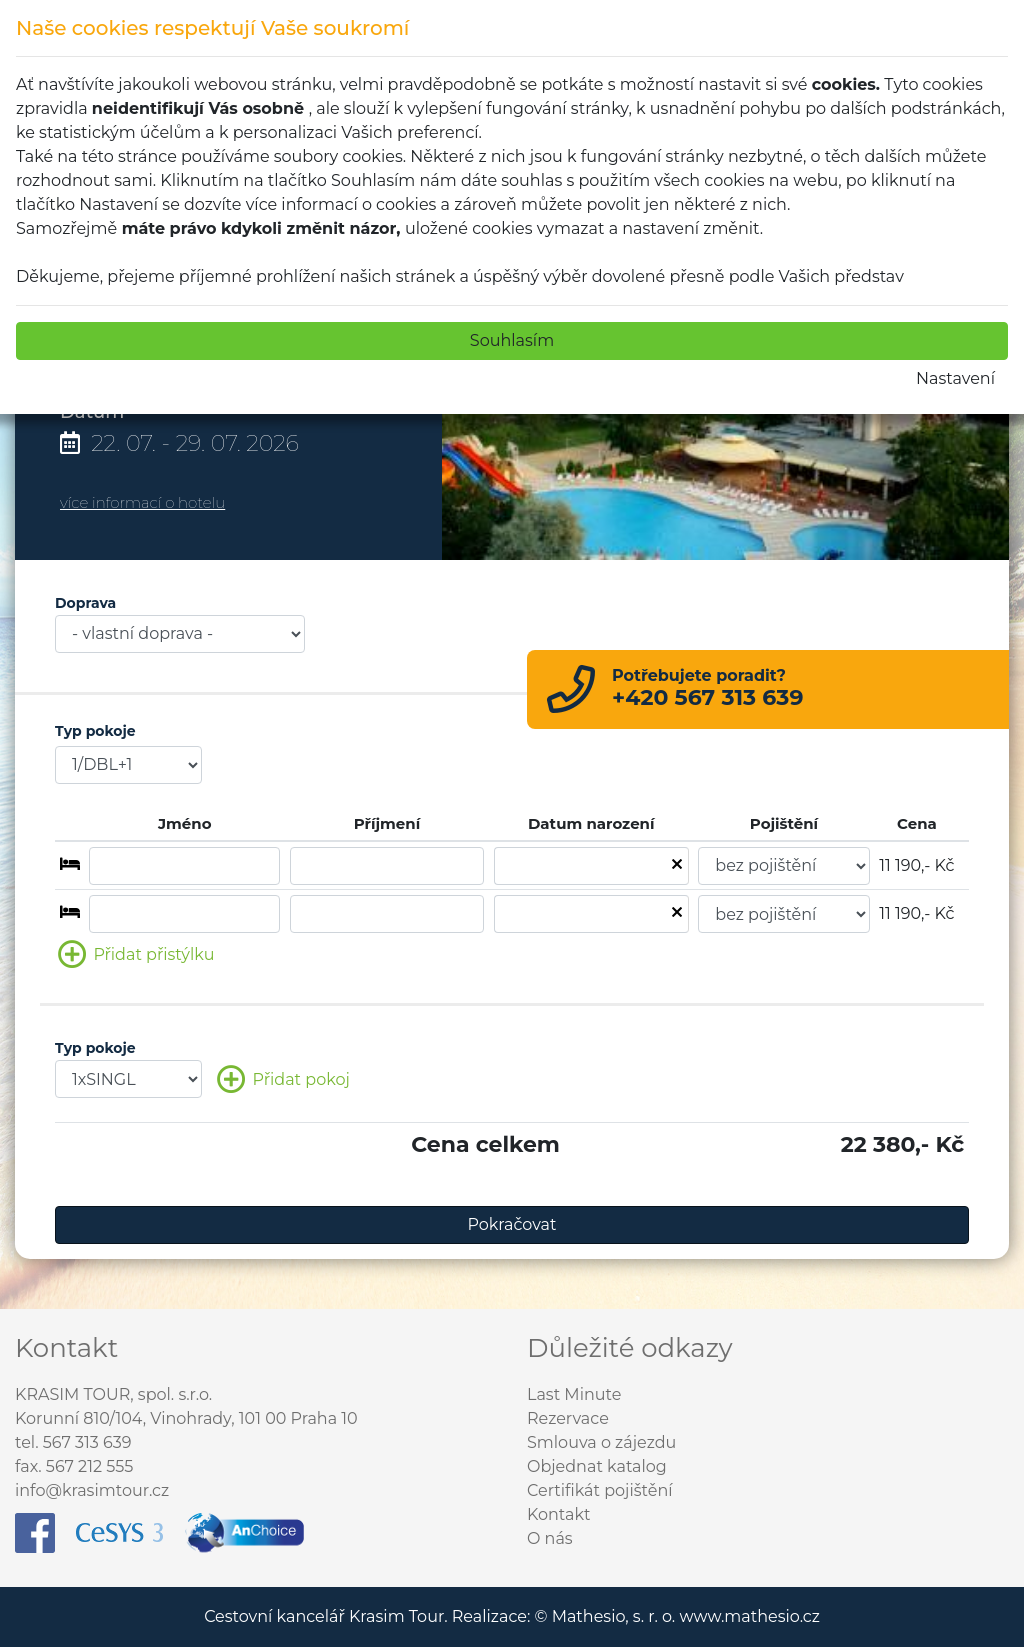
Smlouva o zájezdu (601, 1442)
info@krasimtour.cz (92, 1490)
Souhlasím (512, 340)
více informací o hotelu (142, 502)
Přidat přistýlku (136, 955)
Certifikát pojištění (600, 1490)
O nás (550, 1538)
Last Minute (574, 1394)
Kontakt (559, 1514)
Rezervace (568, 1418)
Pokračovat (512, 1224)
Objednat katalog (597, 1466)
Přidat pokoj (283, 1080)
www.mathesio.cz (749, 1616)
